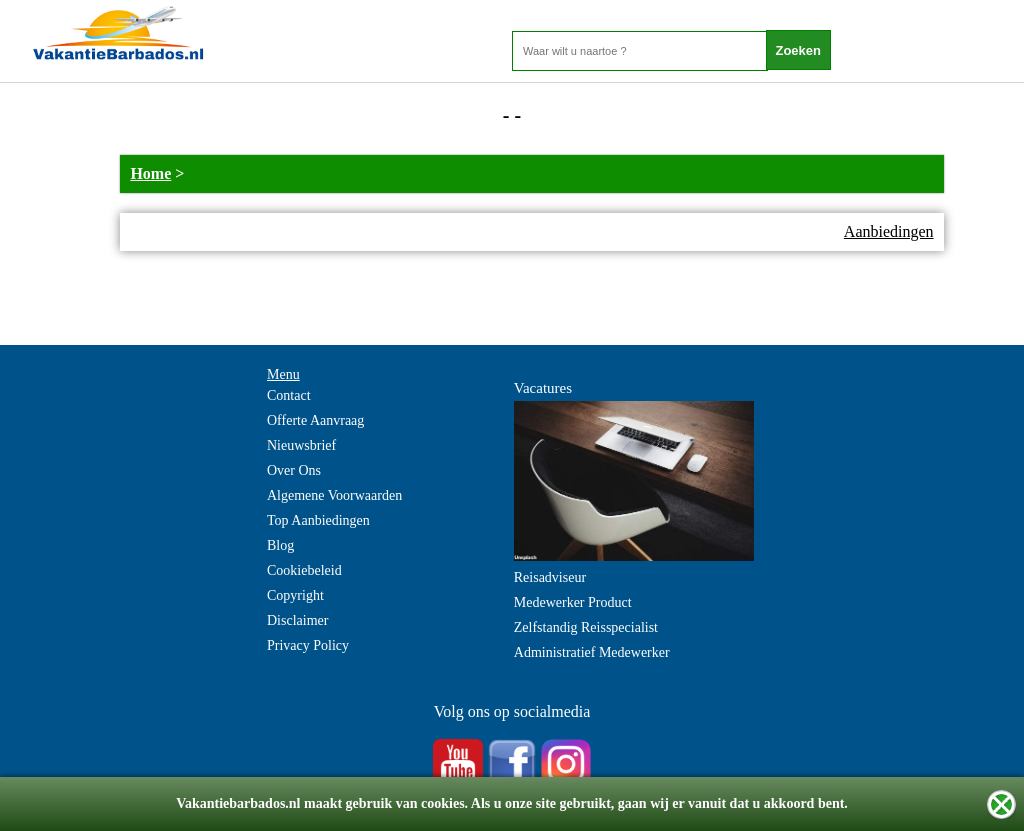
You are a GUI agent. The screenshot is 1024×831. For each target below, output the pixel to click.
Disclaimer (297, 620)
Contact (289, 395)
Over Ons (294, 470)
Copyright (295, 595)
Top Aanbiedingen (318, 520)
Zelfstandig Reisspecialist (586, 627)
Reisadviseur (550, 577)
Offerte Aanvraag (315, 420)
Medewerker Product (573, 602)
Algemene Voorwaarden (334, 495)
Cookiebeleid (304, 570)
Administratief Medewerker (592, 652)
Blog (280, 545)
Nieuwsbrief (301, 445)
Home (150, 173)
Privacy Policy (308, 645)
